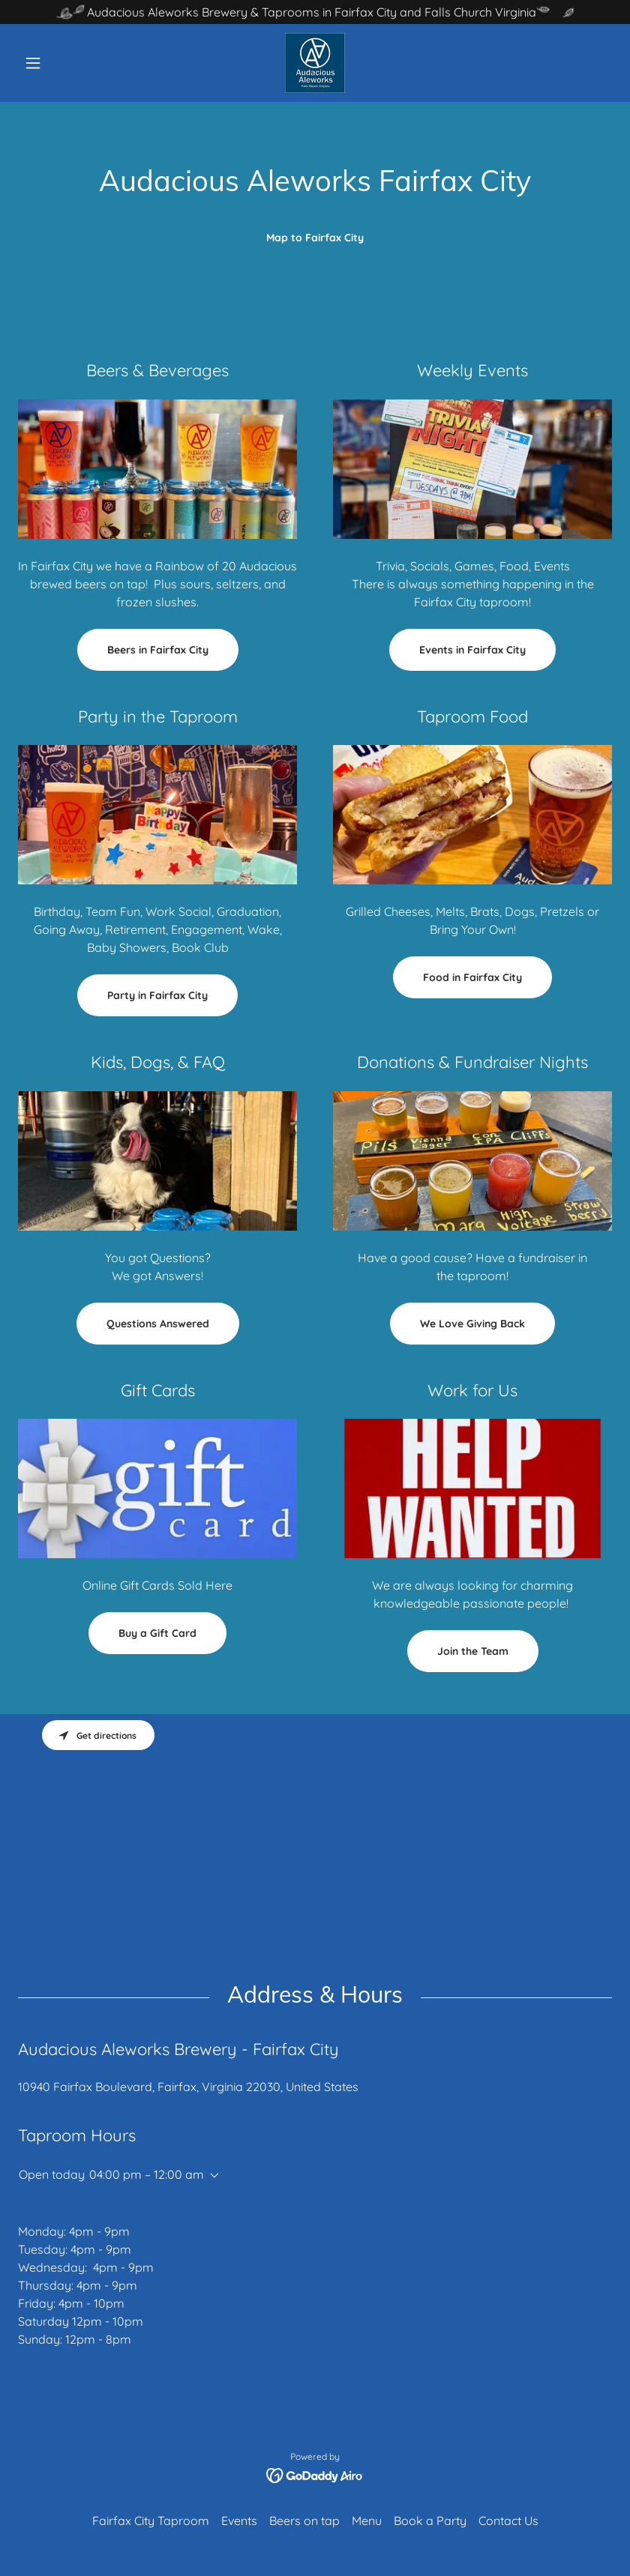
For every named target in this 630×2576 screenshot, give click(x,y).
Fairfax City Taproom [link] (150, 2520)
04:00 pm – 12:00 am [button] (146, 2174)
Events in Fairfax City (472, 650)
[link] (315, 63)
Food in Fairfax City (472, 977)
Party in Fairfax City (157, 995)
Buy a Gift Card (157, 1633)
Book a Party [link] (430, 2520)
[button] (62, 63)
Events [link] (239, 2520)
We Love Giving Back (472, 1323)
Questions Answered (157, 1323)
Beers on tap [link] (304, 2520)
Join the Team (472, 1651)
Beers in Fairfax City (157, 650)
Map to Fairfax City (315, 237)
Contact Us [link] (508, 2520)
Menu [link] (367, 2520)
